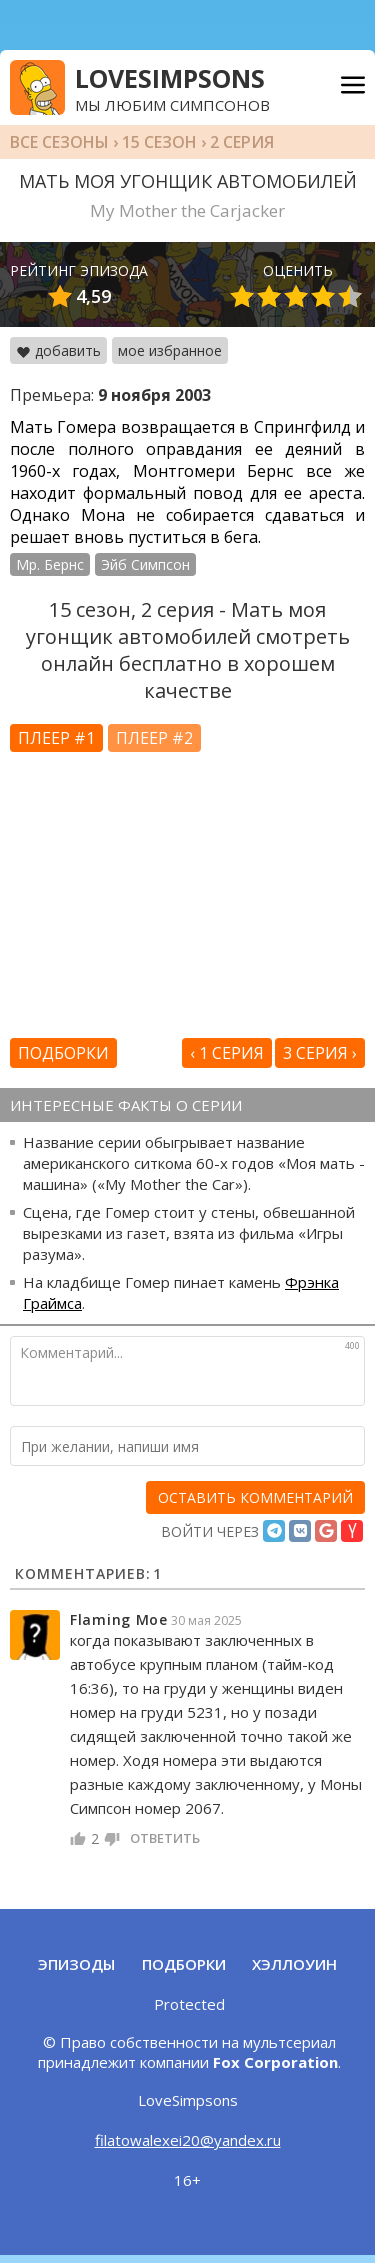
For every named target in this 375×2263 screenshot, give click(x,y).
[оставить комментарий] (255, 1497)
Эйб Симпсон (145, 564)
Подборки (63, 1053)
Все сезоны (59, 142)
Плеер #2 (154, 738)
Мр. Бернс (50, 564)
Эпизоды (76, 1964)
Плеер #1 (56, 738)
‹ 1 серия (227, 1053)
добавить (58, 350)
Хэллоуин (294, 1964)
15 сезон (159, 142)
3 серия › (320, 1053)
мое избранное (170, 350)
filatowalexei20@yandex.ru (188, 2140)
